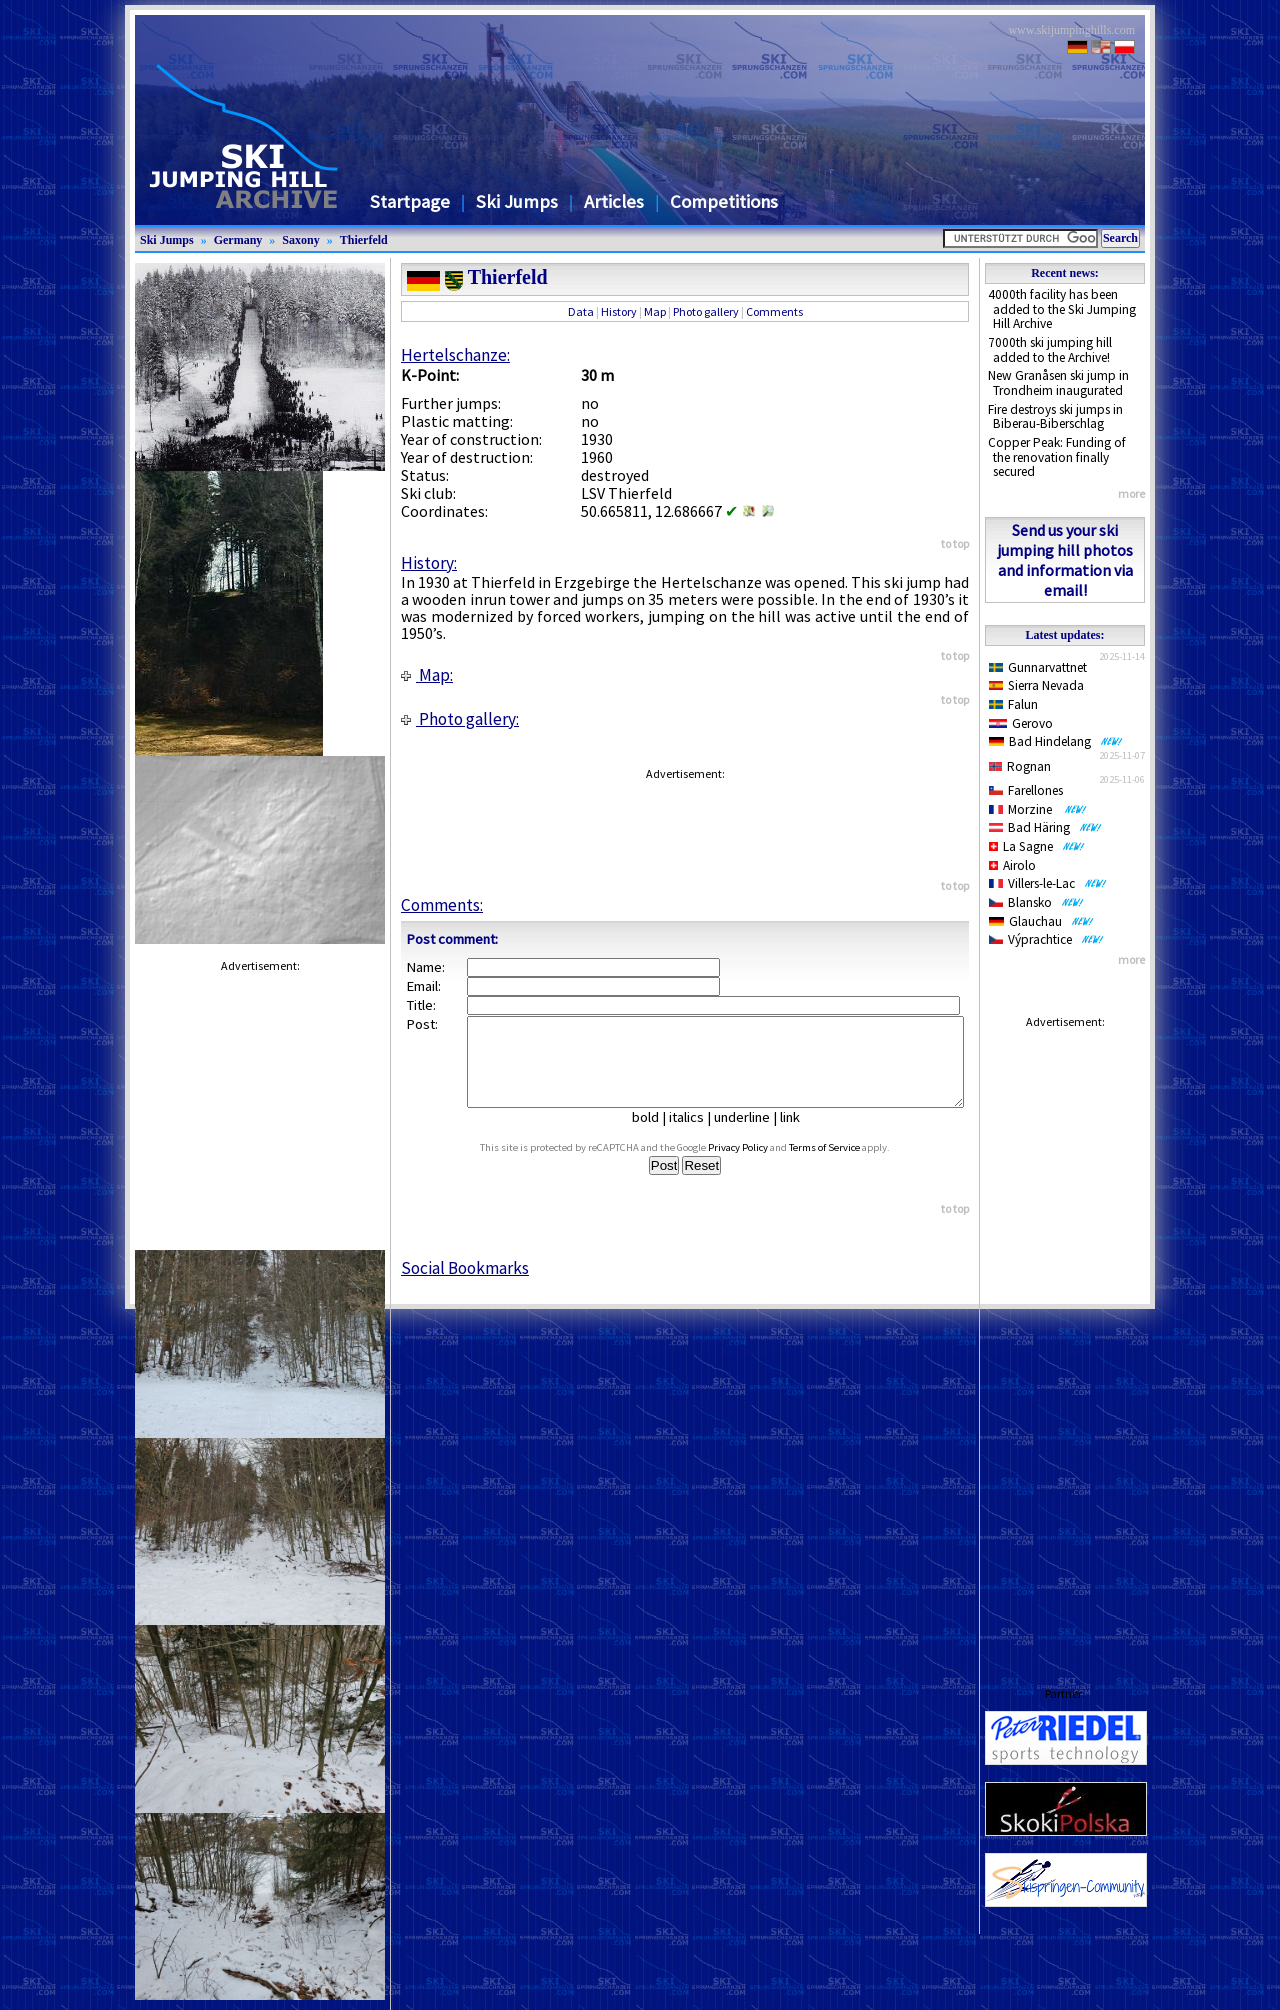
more (1131, 493)
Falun (1013, 704)
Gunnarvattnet (1038, 667)
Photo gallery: (460, 719)
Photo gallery (706, 311)
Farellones (1026, 790)
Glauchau (1041, 921)
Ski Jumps (517, 201)
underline (750, 1135)
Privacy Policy (757, 1165)
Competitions (724, 201)
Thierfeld (364, 240)
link (798, 1135)
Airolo (1012, 865)
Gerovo (1021, 723)
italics (694, 1135)
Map (655, 311)
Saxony (300, 240)
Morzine (1038, 809)
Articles (614, 201)
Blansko (1036, 902)
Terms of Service (843, 1165)
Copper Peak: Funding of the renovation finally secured (1057, 457)
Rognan (1020, 766)
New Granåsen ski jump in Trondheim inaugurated (1058, 383)
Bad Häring (1045, 827)
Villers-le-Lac (1048, 883)
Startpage (410, 201)
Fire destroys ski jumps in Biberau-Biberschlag (1055, 417)
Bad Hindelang (1056, 741)
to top (955, 543)
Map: (427, 675)
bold (653, 1135)
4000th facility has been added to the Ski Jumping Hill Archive (1062, 309)
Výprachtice (1046, 939)
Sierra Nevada (1036, 685)
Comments (774, 311)
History (619, 311)
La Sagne (1037, 846)
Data (581, 311)
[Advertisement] (1065, 1338)
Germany (238, 240)
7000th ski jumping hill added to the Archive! (1050, 350)
